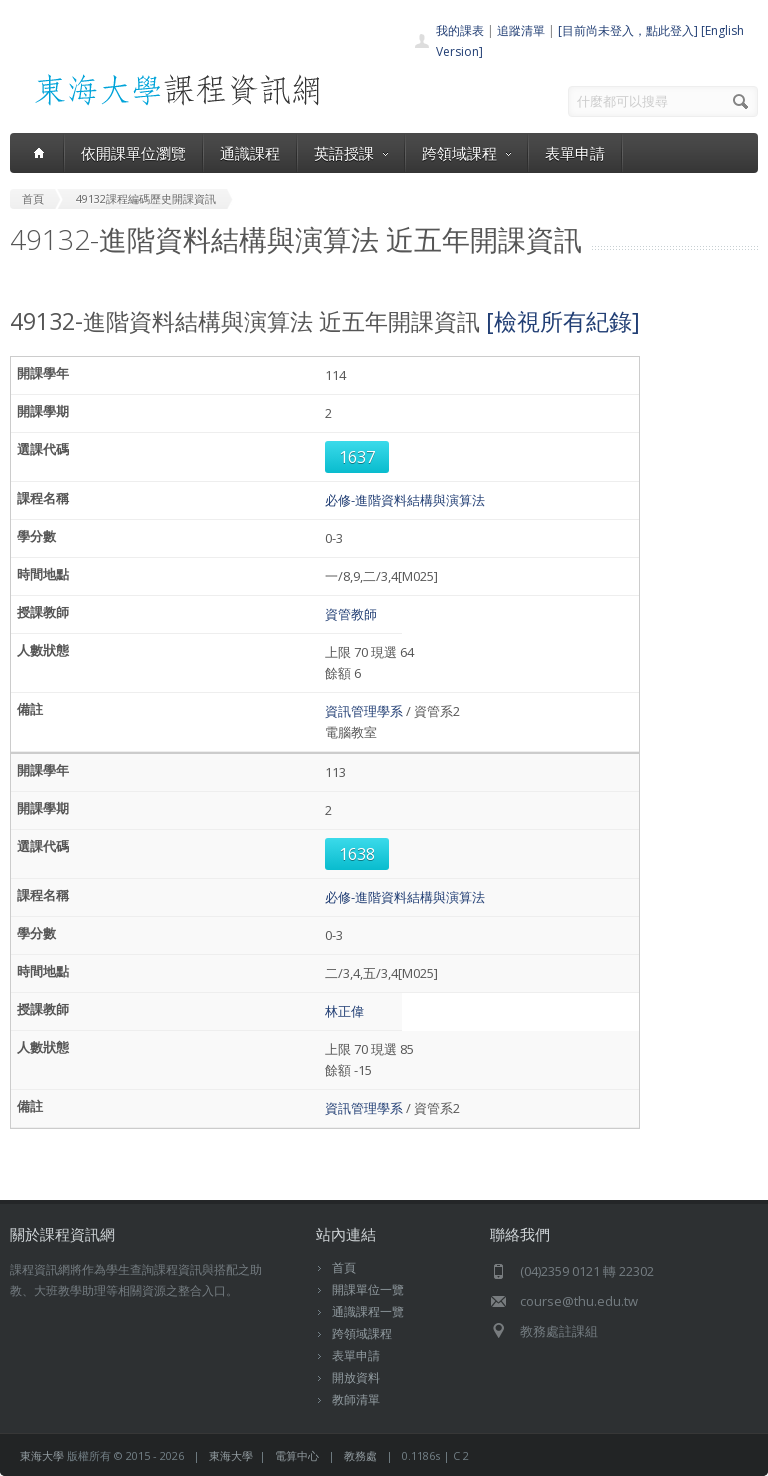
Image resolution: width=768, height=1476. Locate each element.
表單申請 (575, 153)
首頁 (344, 1267)
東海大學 (42, 1455)
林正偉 (344, 1011)
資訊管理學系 (364, 711)
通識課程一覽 (368, 1311)
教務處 (360, 1455)
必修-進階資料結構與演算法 (405, 500)
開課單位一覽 (368, 1289)
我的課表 (460, 30)
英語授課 (351, 153)
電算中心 (297, 1455)
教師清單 (356, 1399)
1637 (357, 457)
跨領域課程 (466, 153)
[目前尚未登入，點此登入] (628, 30)
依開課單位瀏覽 (133, 153)
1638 (357, 854)
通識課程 (250, 153)
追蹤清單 (521, 30)
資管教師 (351, 614)
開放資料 (356, 1377)
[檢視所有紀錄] (563, 321)
